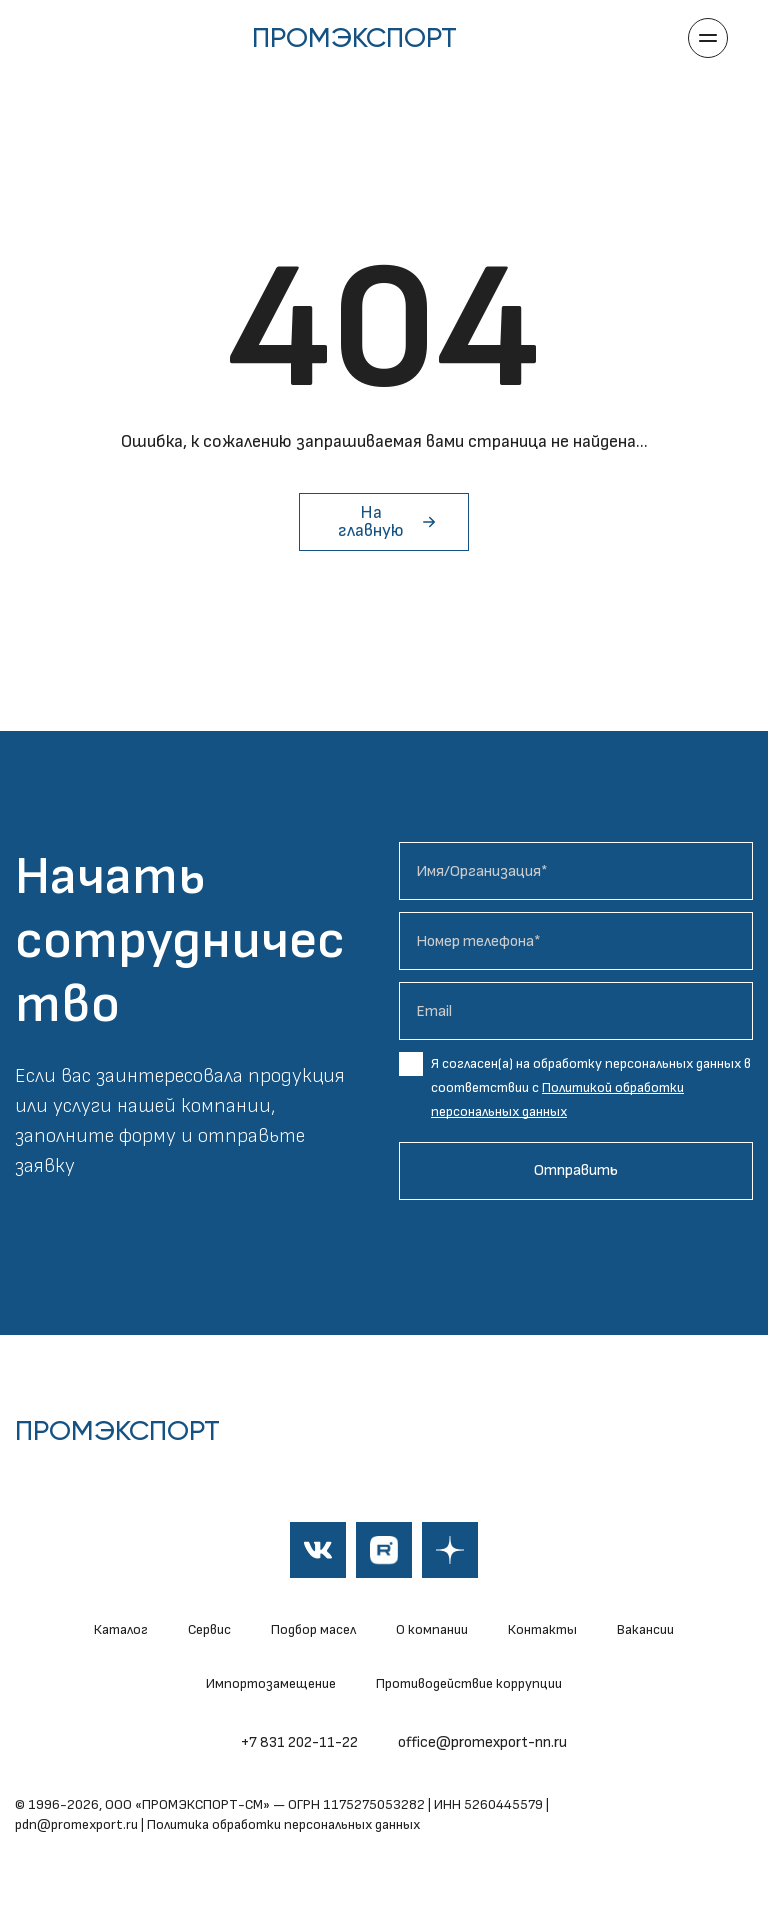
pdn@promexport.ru (76, 1824)
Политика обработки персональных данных (283, 1824)
